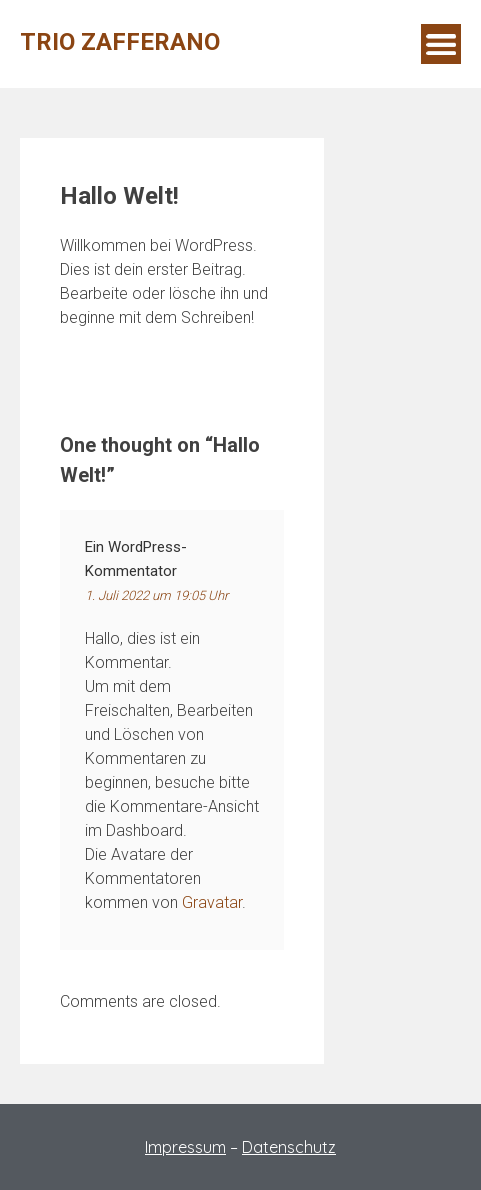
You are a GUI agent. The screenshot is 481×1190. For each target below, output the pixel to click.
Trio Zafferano (120, 42)
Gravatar (212, 902)
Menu (441, 44)
